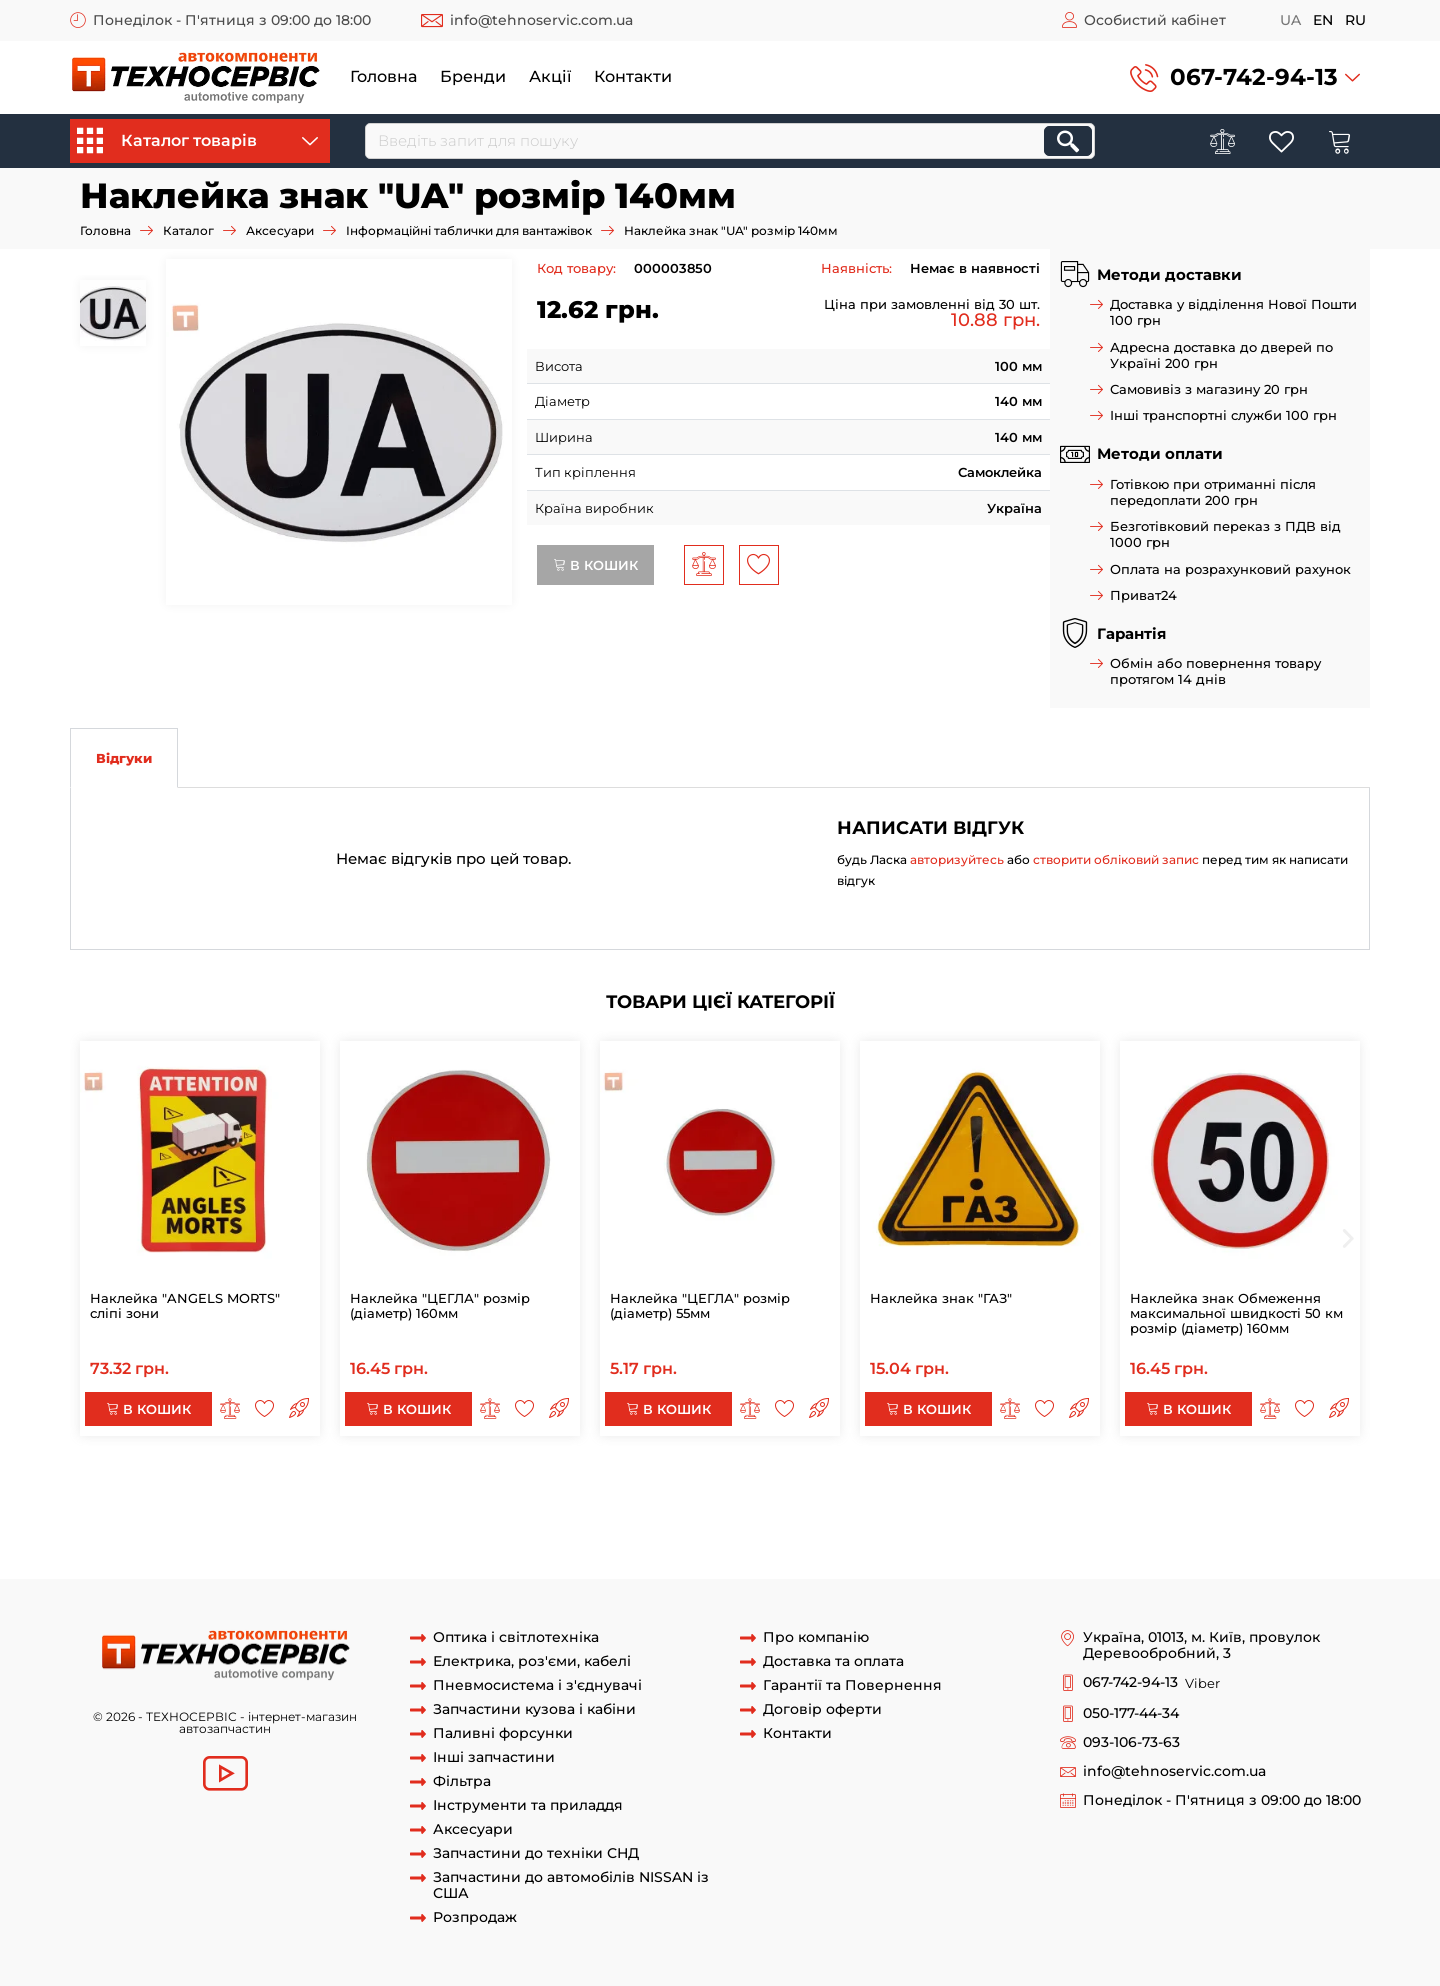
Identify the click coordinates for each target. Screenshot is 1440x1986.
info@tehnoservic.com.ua (541, 20)
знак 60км (1171, 1522)
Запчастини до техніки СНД (536, 1853)
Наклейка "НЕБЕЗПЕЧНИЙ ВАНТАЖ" (230, 1485)
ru (1355, 20)
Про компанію (816, 1637)
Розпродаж (475, 1917)
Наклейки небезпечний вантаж (693, 1485)
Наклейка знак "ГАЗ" (941, 1298)
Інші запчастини (494, 1757)
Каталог (188, 230)
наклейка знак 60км (139, 1540)
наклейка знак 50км (793, 1540)
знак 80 (322, 1522)
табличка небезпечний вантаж (914, 1485)
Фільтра (462, 1781)
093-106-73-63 (1131, 1742)
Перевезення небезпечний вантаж (1148, 1485)
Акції (550, 76)
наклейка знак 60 (1272, 1522)
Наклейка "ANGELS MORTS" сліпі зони (185, 1305)
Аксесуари (280, 230)
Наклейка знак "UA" (1145, 1540)
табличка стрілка (184, 1503)
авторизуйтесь (957, 859)
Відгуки (124, 758)
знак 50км (557, 1540)
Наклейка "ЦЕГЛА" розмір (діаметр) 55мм (700, 1305)
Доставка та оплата (833, 1661)
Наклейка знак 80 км (218, 1522)
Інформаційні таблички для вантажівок (469, 230)
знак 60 (1104, 1522)
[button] (1245, 77)
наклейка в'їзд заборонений (674, 1503)
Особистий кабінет (1155, 20)
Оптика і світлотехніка (516, 1637)
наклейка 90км (1092, 1503)
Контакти (633, 76)
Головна (383, 76)
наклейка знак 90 (1210, 1503)
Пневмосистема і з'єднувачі (537, 1685)
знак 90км (999, 1503)
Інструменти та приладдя (528, 1805)
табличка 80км (624, 1522)
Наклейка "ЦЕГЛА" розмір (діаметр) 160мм (440, 1305)
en (1323, 20)
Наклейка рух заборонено (868, 1503)
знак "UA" (1249, 1540)
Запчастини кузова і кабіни (534, 1709)
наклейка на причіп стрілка (344, 1503)
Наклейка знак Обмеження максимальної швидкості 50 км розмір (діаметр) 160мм (1236, 1313)
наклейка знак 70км (1002, 1522)
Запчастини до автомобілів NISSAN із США (571, 1886)
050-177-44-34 (1131, 1713)
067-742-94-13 (1254, 77)
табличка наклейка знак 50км (970, 1540)
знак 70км (774, 1522)
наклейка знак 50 (658, 1540)
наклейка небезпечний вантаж (470, 1485)
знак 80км (389, 1522)
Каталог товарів (197, 141)
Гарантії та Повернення (852, 1685)
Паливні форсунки (503, 1733)
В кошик (595, 565)
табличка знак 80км (498, 1522)
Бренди (473, 76)
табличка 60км (266, 1540)
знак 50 (491, 1540)
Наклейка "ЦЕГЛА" (508, 1503)
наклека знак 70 (871, 1522)
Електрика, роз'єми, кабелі (532, 1661)
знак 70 (707, 1522)
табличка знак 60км (391, 1540)
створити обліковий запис (1116, 859)
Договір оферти (822, 1709)
